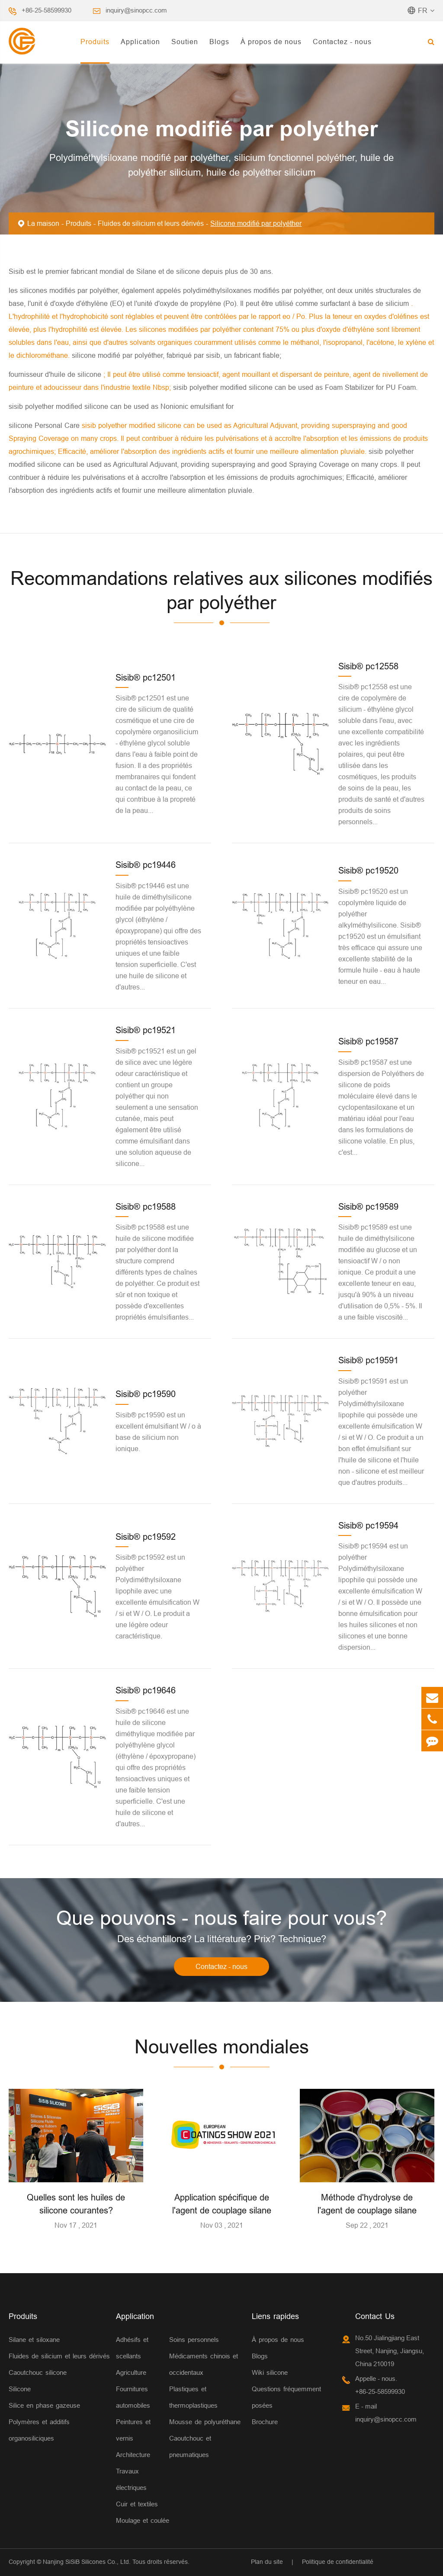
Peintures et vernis (133, 2430)
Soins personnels (194, 2339)
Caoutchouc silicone (38, 2372)
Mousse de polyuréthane (205, 2421)
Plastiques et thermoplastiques (193, 2397)
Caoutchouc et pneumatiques (190, 2446)
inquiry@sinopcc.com (136, 10)
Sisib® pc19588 (146, 1206)
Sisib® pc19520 (368, 870)
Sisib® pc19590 (146, 1394)
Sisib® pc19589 (368, 1206)
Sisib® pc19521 (146, 1030)
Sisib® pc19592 (146, 1537)
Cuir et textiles (137, 2504)
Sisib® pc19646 (146, 1690)
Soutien (184, 41)
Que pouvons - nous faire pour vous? (221, 1918)
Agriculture (131, 2372)
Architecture (133, 2454)
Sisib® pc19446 (146, 865)
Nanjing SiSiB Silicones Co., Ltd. (87, 2561)
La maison (43, 223)
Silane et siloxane (34, 2339)
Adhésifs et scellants (132, 2348)
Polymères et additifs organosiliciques (39, 2430)
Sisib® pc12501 (146, 677)
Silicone (20, 2389)
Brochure (265, 2421)
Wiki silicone (270, 2372)
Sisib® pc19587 (368, 1041)
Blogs (219, 41)
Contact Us (375, 2316)
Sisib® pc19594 (368, 1525)
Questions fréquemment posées (286, 2397)
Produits (94, 41)
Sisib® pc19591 (368, 1360)
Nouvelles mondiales (222, 2047)
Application (140, 41)
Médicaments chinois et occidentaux (203, 2364)
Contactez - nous (342, 41)
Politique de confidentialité (337, 2561)
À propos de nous (271, 41)
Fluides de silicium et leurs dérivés (151, 223)
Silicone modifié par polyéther (256, 223)
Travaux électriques (131, 2479)
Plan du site (267, 2561)
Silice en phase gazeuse (44, 2405)
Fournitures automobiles (133, 2397)
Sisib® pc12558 (368, 666)
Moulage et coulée (142, 2520)
